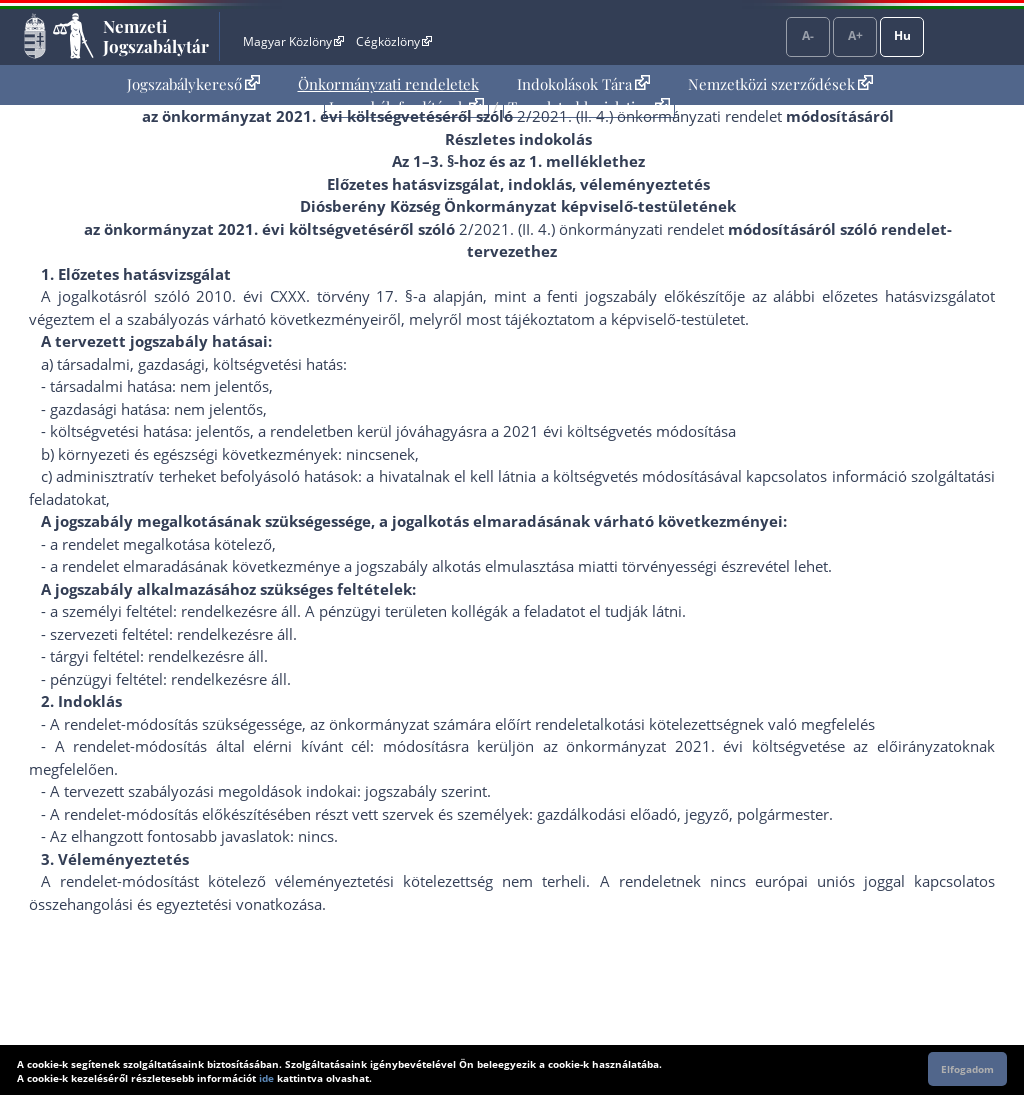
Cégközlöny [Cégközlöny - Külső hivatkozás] (394, 41)
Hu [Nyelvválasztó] (902, 35)
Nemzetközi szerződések (780, 84)
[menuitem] (193, 84)
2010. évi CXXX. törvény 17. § (304, 296)
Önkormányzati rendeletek (388, 84)
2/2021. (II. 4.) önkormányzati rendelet (649, 116)
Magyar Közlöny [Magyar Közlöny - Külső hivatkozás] (293, 41)
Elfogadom (967, 1069)
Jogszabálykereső (193, 84)
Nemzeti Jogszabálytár (156, 36)
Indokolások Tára (583, 84)
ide (266, 1078)
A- (808, 35)
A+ (855, 35)
